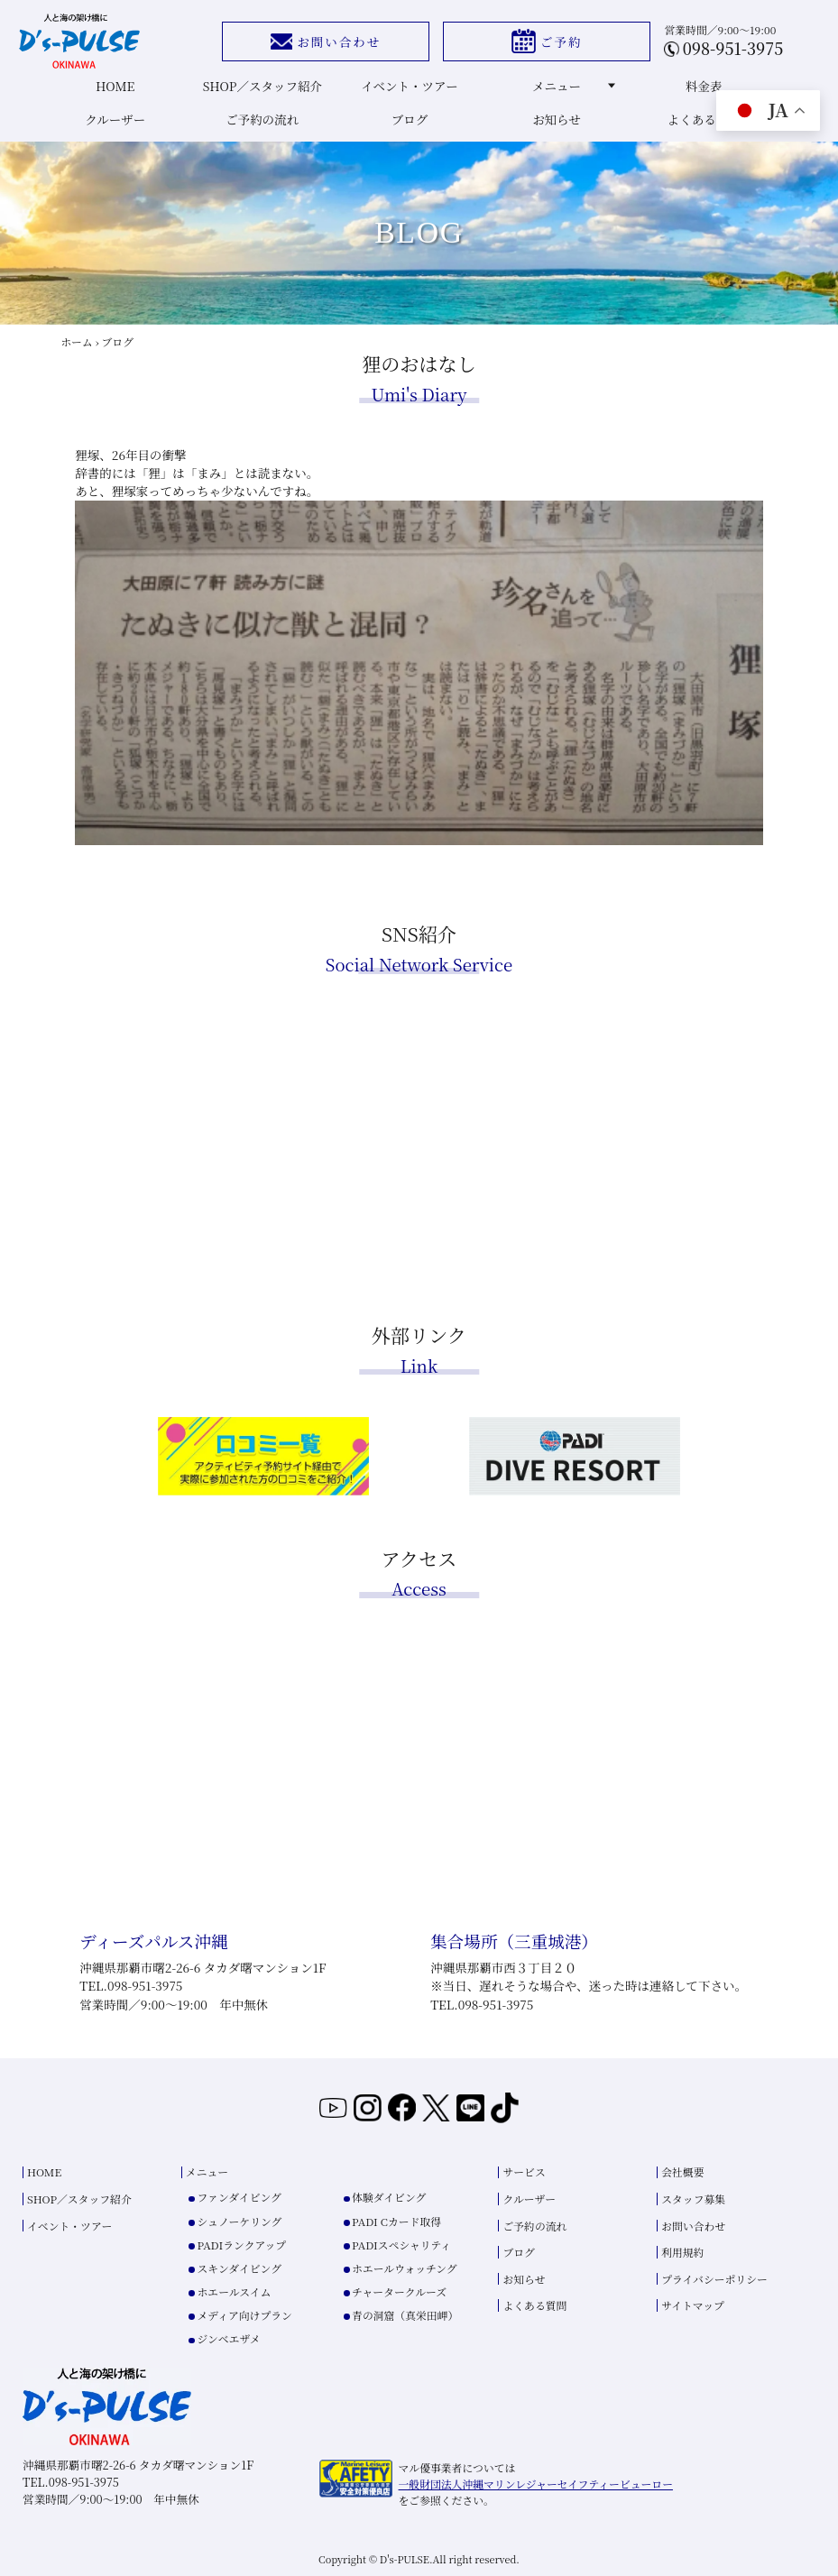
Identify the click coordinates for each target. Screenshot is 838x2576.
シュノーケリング (240, 2221)
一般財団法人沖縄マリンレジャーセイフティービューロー (536, 2483)
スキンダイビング (239, 2268)
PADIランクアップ (242, 2244)
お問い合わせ (326, 41)
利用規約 (682, 2251)
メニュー (573, 86)
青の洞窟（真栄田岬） (405, 2315)
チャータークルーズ (399, 2291)
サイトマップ (692, 2305)
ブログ (409, 119)
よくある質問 (704, 119)
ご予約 (547, 41)
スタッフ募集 (693, 2198)
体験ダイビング (389, 2196)
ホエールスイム (235, 2291)
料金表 (704, 86)
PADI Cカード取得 (396, 2221)
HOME (115, 86)
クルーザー (115, 119)
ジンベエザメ (229, 2338)
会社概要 (682, 2171)
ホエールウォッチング (404, 2268)
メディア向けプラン (245, 2315)
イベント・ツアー (409, 86)
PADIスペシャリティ (401, 2244)
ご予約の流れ (262, 119)
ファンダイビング (239, 2196)
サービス (523, 2171)
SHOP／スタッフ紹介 (262, 86)
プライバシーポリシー (714, 2278)
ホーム (76, 341)
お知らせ (556, 119)
